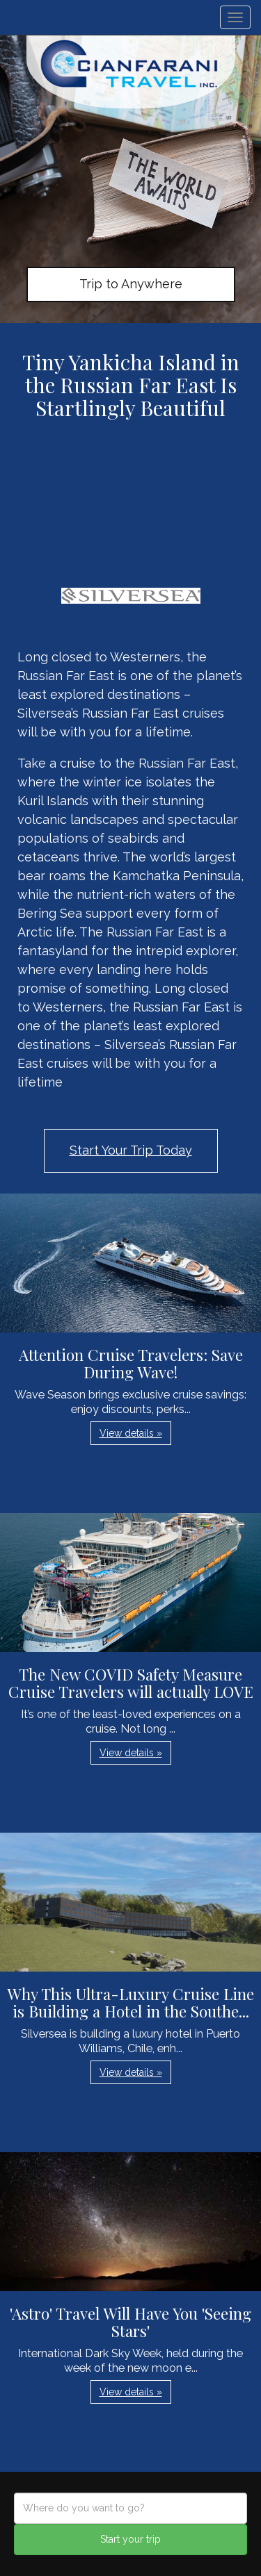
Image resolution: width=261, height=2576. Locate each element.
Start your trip (130, 2539)
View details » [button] (131, 1433)
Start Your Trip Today (131, 1150)
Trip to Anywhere (130, 283)
